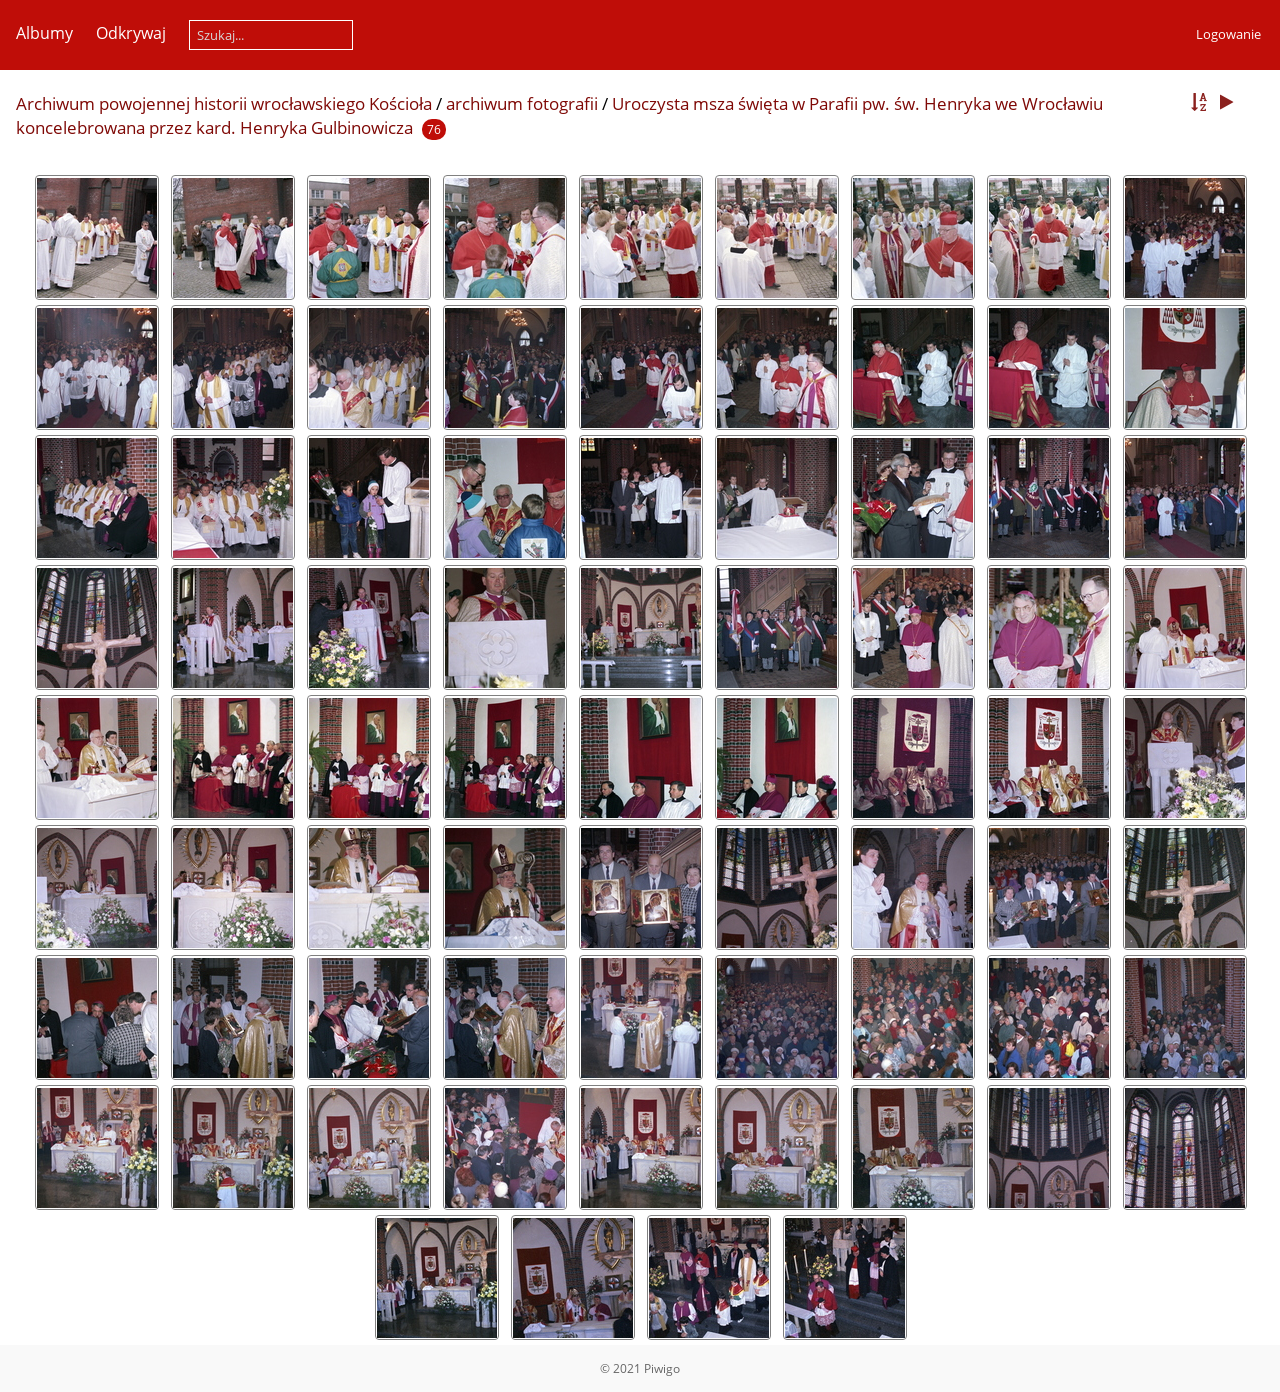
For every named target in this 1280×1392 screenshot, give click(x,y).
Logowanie (1228, 34)
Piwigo (662, 1368)
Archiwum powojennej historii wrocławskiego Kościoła (224, 103)
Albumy (44, 33)
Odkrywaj (131, 33)
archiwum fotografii (522, 103)
